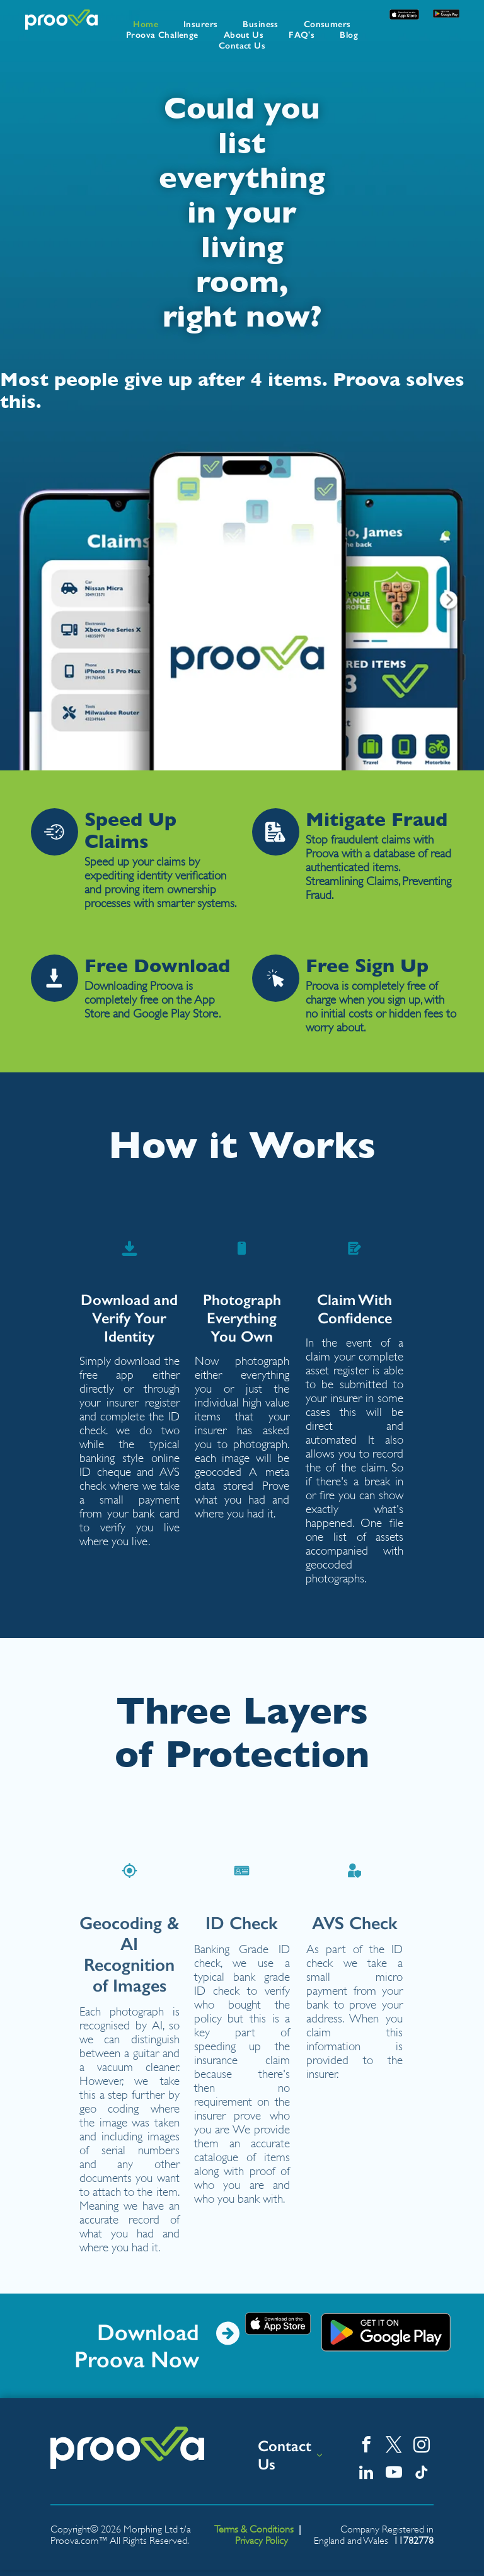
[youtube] (393, 2474)
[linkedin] (366, 2474)
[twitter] (393, 2447)
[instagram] (421, 2447)
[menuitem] (145, 24)
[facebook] (366, 2447)
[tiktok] (421, 2474)
